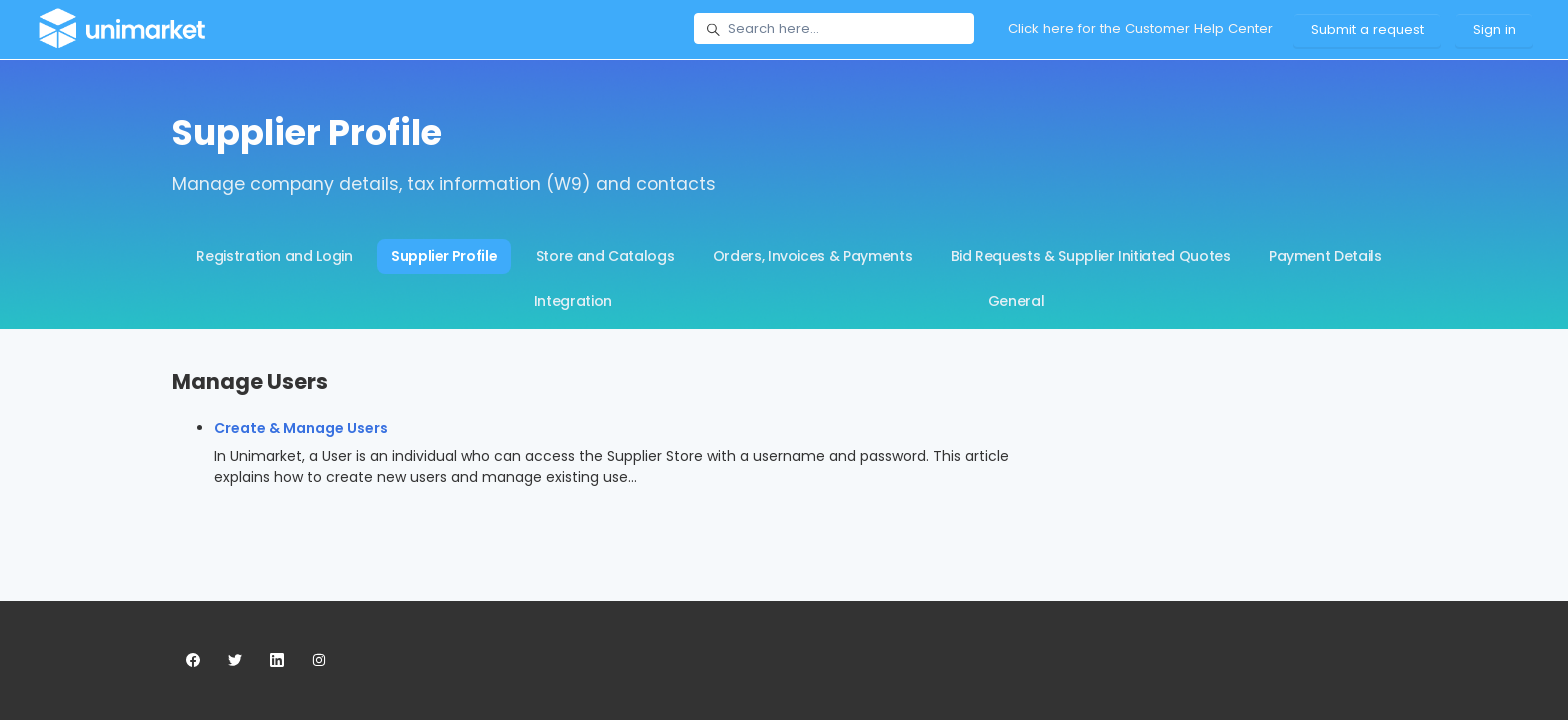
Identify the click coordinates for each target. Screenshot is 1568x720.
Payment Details (1325, 256)
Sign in (1494, 29)
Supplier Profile (444, 256)
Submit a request (1367, 29)
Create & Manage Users (301, 428)
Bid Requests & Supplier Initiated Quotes (1091, 256)
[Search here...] (834, 29)
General (1016, 301)
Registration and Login (274, 256)
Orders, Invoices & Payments (813, 256)
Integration (573, 301)
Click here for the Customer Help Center (1140, 28)
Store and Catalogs (605, 256)
